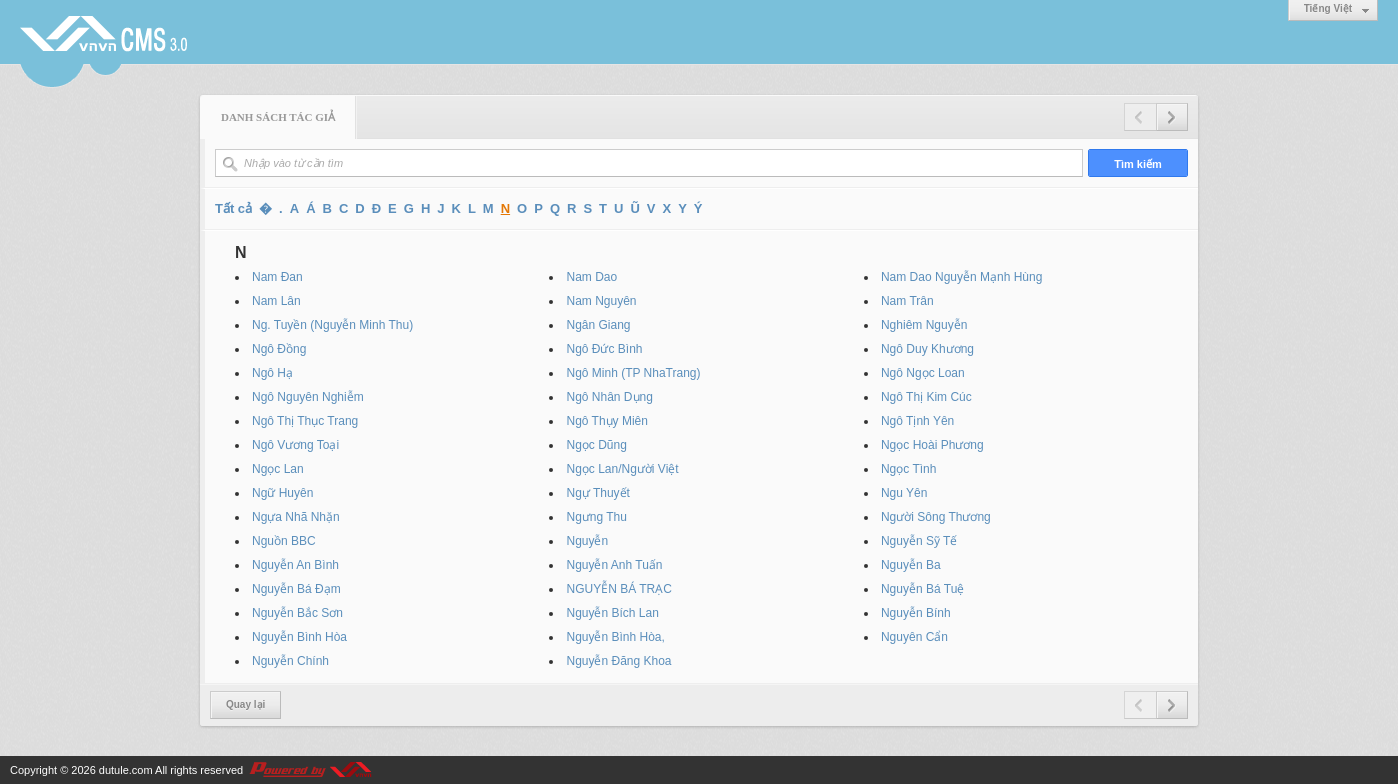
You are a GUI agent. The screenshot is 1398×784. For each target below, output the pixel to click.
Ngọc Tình (908, 469)
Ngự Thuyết (597, 493)
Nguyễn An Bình (295, 565)
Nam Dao (591, 277)
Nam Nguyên (601, 301)
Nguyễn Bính (916, 613)
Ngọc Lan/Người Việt (622, 469)
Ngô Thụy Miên (606, 421)
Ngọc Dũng (596, 445)
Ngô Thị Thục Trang (305, 421)
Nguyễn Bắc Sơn (297, 613)
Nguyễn (587, 541)
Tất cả (233, 208)
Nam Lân (276, 301)
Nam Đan (277, 277)
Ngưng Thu (596, 517)
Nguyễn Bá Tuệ (922, 589)
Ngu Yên (904, 493)
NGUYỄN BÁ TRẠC (618, 589)
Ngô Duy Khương (927, 349)
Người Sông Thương (936, 517)
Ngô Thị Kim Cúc (926, 397)
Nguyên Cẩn (914, 637)
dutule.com (126, 770)
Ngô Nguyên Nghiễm (308, 397)
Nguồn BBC (284, 541)
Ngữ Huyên (282, 493)
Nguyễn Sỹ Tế (919, 541)
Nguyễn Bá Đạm (296, 589)
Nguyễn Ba (911, 565)
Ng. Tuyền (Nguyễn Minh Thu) (332, 325)
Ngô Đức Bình (604, 349)
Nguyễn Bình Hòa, (615, 637)
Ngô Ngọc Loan (923, 373)
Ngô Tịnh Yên (917, 421)
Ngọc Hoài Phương (932, 445)
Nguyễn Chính (290, 661)
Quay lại (245, 704)
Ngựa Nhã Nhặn (296, 517)
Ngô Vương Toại (295, 445)
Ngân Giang (598, 325)
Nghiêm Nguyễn (924, 325)
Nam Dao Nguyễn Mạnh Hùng (961, 277)
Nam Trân (907, 301)
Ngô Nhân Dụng (609, 397)
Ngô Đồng (279, 349)
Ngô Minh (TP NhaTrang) (633, 373)
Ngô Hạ (272, 373)
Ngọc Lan (278, 469)
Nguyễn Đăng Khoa (618, 661)
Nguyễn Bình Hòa (299, 637)
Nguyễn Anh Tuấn (614, 565)
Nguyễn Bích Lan (612, 613)
